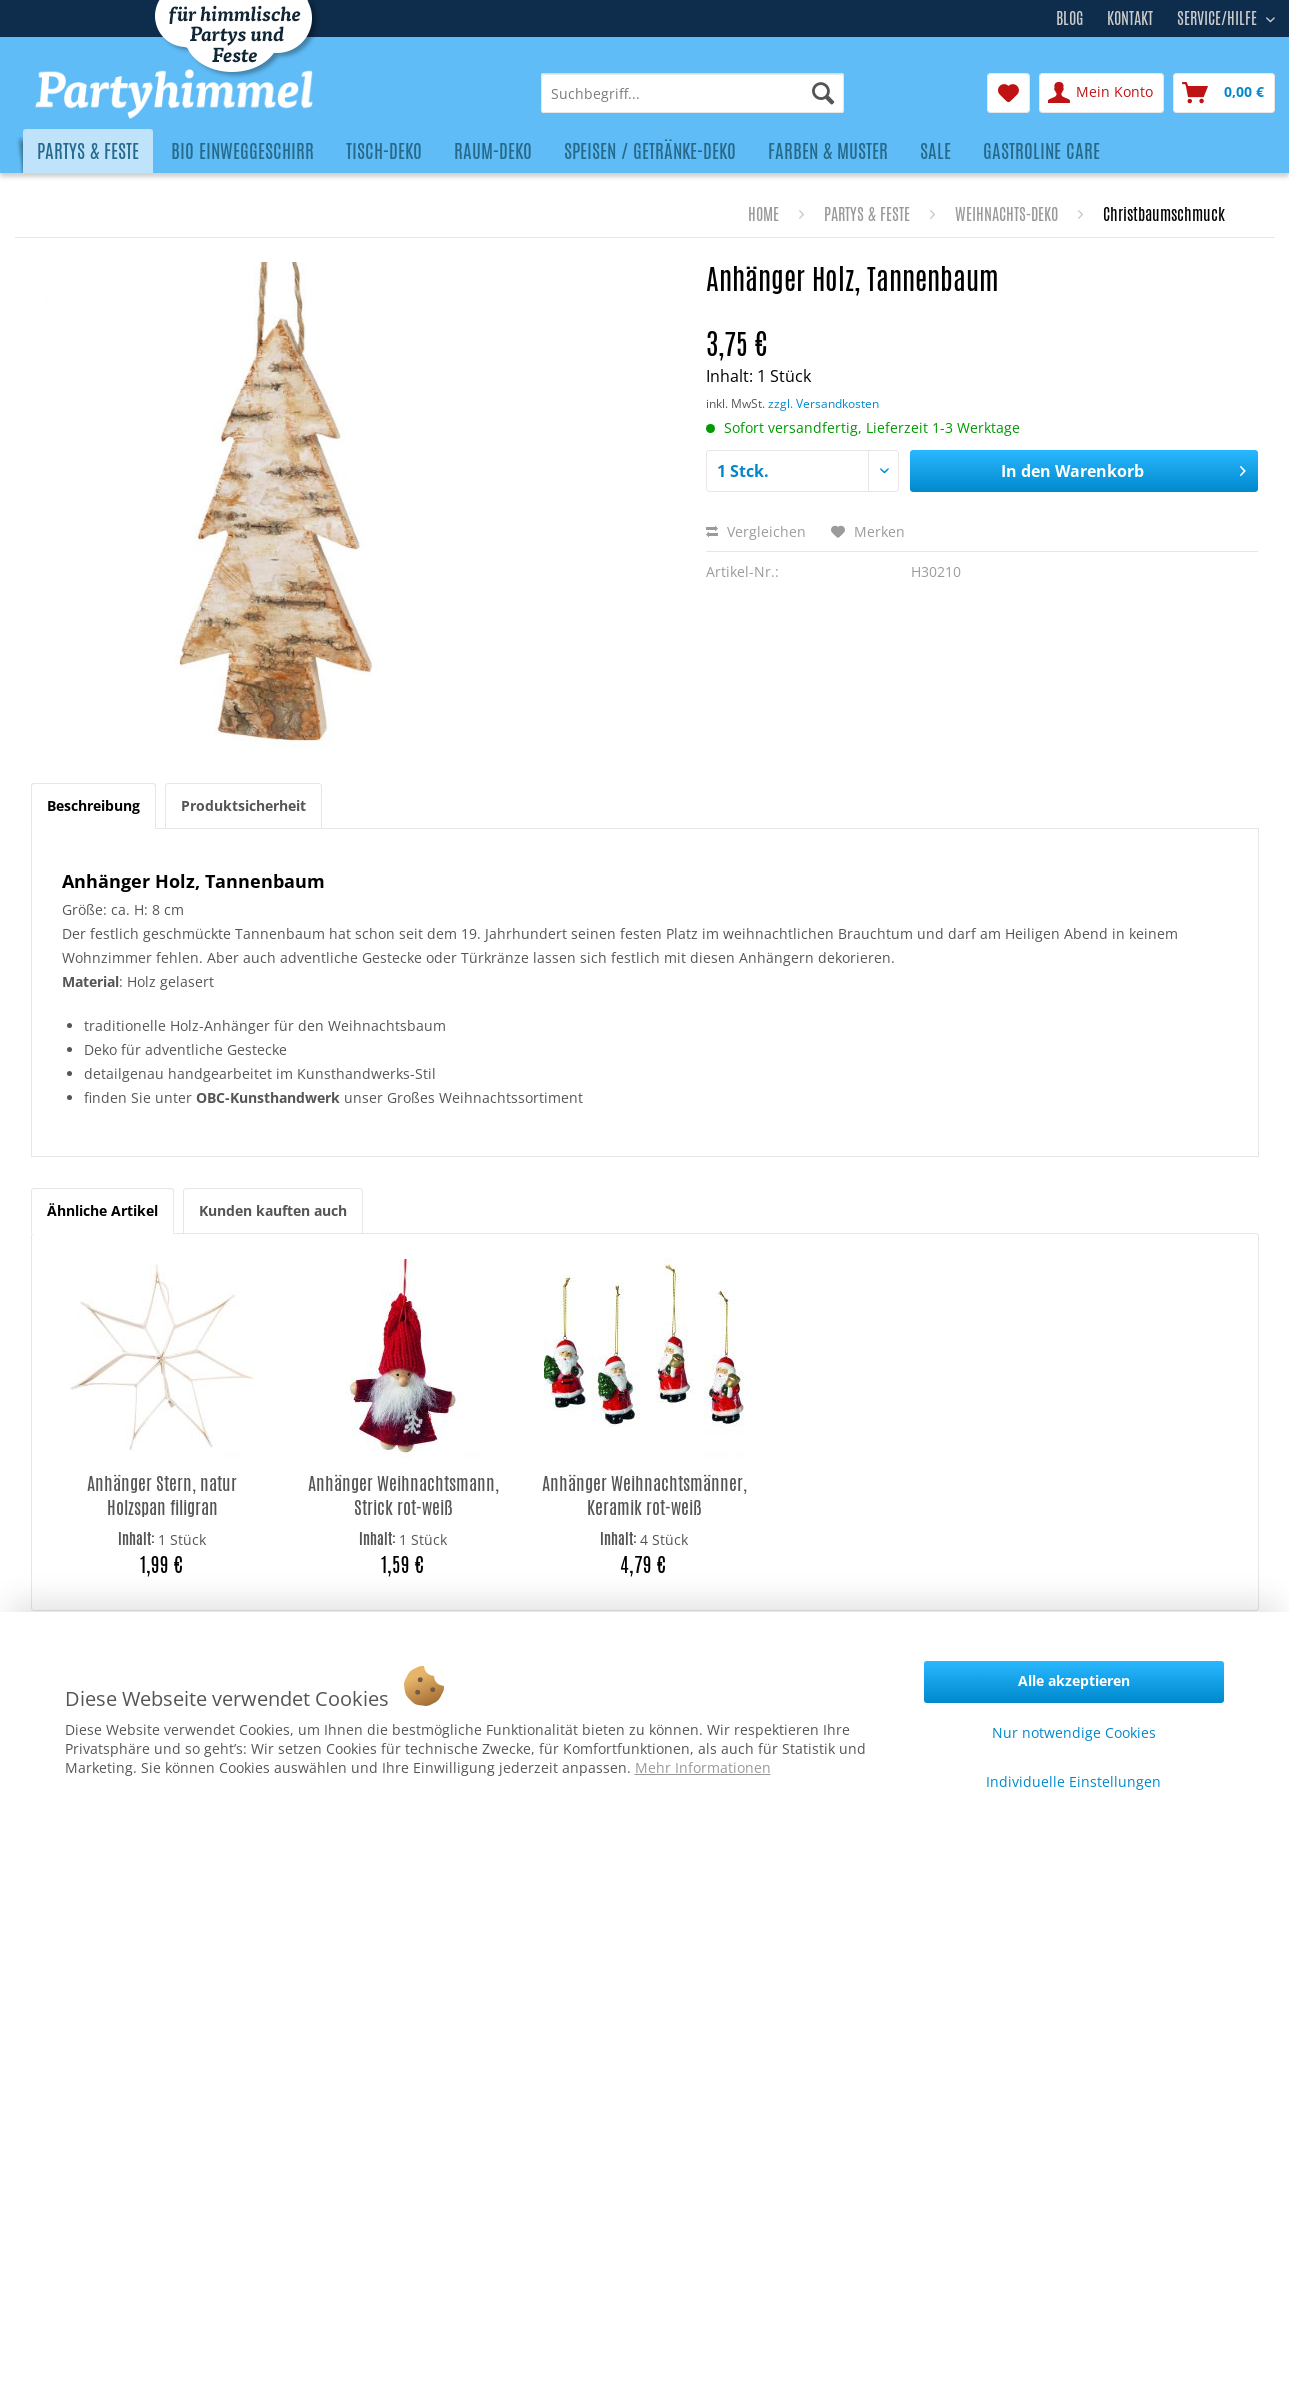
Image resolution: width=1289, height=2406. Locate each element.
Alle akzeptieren (1074, 1680)
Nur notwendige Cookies (1074, 1732)
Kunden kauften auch (273, 1210)
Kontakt (1130, 18)
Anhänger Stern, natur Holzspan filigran (162, 1495)
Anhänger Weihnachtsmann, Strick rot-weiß (403, 1495)
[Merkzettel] (1008, 93)
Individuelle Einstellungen (1073, 1781)
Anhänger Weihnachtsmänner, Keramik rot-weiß (644, 1495)
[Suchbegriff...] (692, 93)
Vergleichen (756, 531)
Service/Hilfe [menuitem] (1219, 16)
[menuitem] (692, 93)
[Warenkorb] (1224, 93)
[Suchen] (823, 93)
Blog (1069, 18)
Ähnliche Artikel (102, 1210)
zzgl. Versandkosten (823, 403)
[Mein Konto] (1101, 93)
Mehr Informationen (703, 1767)
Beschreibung (93, 805)
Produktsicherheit (243, 805)
